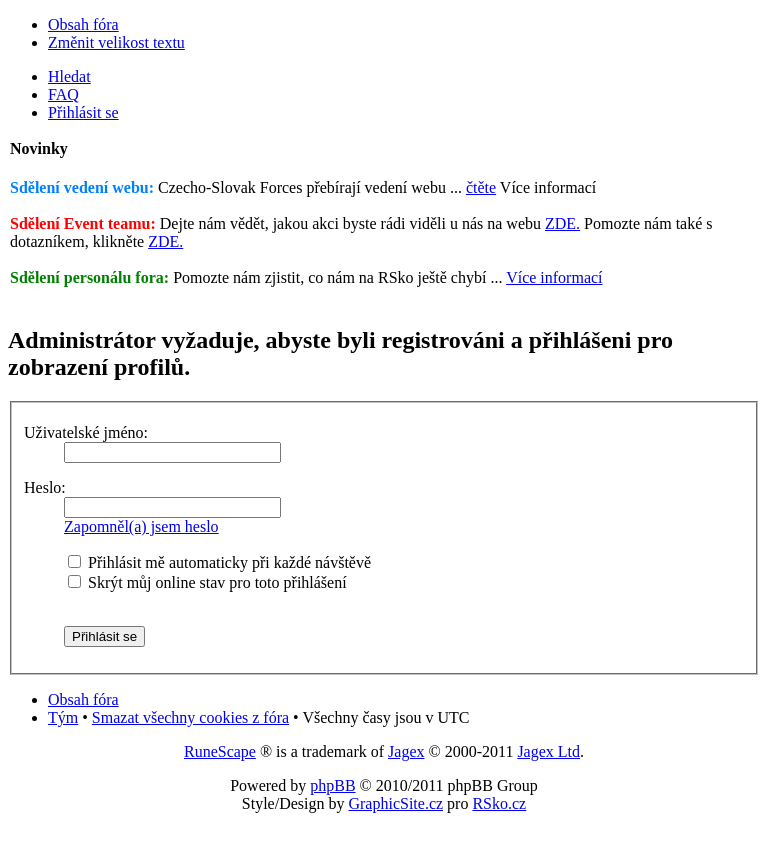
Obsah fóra (83, 24)
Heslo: (45, 487)
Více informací (554, 277)
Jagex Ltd (548, 751)
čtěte (481, 187)
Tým (63, 717)
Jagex (406, 751)
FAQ (63, 94)
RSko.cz (499, 803)
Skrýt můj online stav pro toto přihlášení (207, 582)
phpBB (332, 785)
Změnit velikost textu (116, 42)
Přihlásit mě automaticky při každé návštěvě (219, 562)
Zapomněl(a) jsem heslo (141, 526)
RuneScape (220, 751)
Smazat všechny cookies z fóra (190, 717)
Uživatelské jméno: (86, 432)
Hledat (69, 76)
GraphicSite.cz (395, 803)
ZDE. (562, 223)
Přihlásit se (83, 112)
